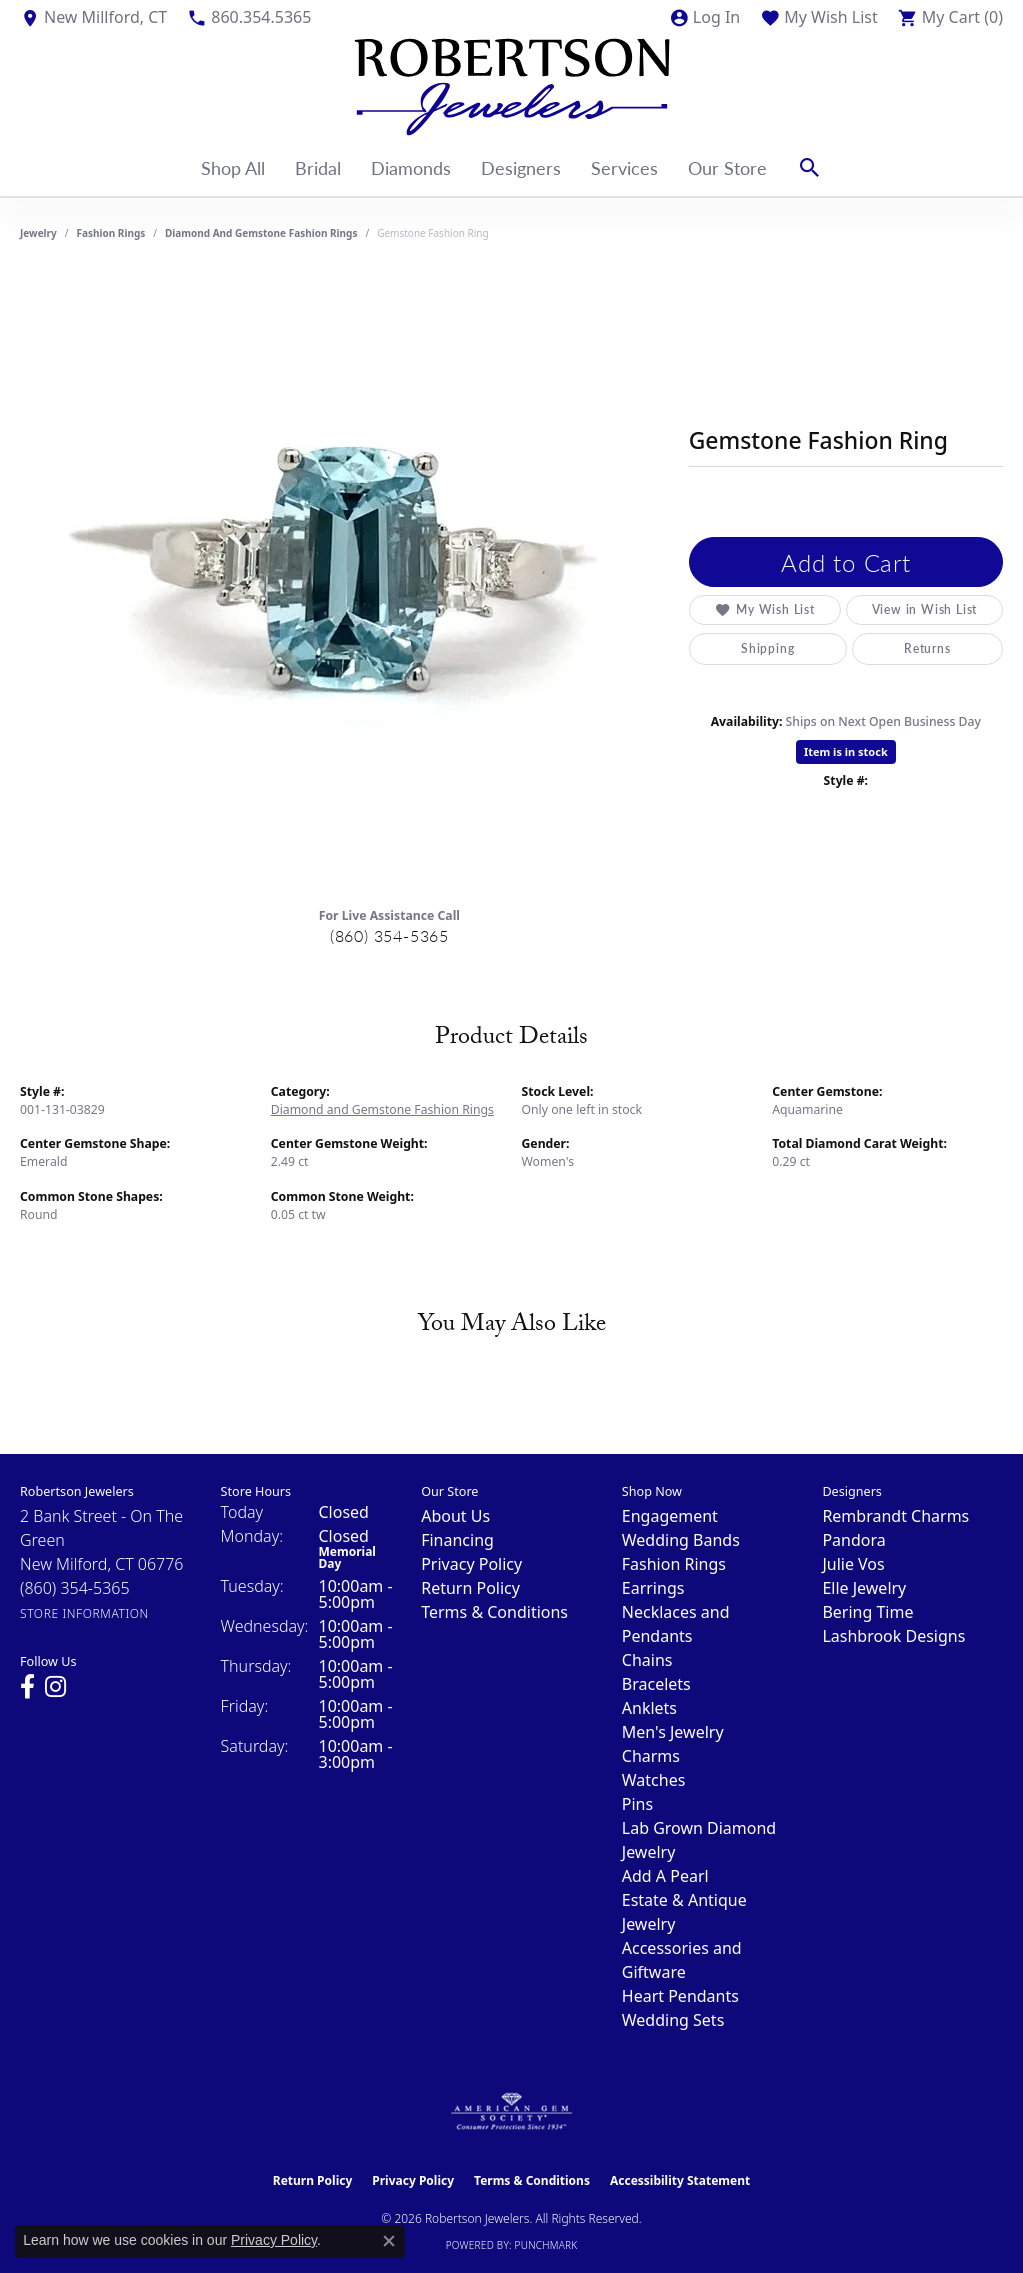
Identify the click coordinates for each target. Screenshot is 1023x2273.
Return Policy (470, 1588)
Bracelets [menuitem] (656, 1684)
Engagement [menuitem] (670, 1516)
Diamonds (411, 167)
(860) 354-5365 (389, 935)
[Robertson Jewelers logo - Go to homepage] (512, 87)
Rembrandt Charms (895, 1516)
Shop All (233, 167)
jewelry (38, 233)
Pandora (853, 1540)
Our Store (727, 167)
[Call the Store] (75, 1588)
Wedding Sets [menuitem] (673, 2020)
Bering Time (867, 1612)
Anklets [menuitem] (649, 1708)
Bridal (318, 167)
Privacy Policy (471, 1564)
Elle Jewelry (864, 1588)
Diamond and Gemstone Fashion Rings (261, 233)
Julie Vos (853, 1564)
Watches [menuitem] (654, 1780)
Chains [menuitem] (647, 1660)
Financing (457, 1540)
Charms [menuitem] (651, 1756)
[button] (704, 17)
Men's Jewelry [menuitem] (673, 1732)
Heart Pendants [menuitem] (680, 1996)
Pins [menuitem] (637, 1804)
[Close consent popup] (389, 2241)
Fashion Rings (111, 233)
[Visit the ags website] (511, 2112)
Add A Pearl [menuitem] (665, 1876)
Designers (521, 167)
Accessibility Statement (680, 2180)
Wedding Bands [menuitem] (681, 1540)
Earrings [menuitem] (653, 1588)
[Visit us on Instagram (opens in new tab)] (55, 1687)
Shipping (767, 648)
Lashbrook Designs (893, 1636)
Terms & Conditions (494, 1612)
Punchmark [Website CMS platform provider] (546, 2245)
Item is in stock (846, 751)
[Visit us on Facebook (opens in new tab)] (27, 1687)
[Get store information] (84, 1613)
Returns (927, 648)
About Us (455, 1516)
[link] (93, 17)
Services (624, 167)
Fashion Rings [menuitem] (674, 1564)
